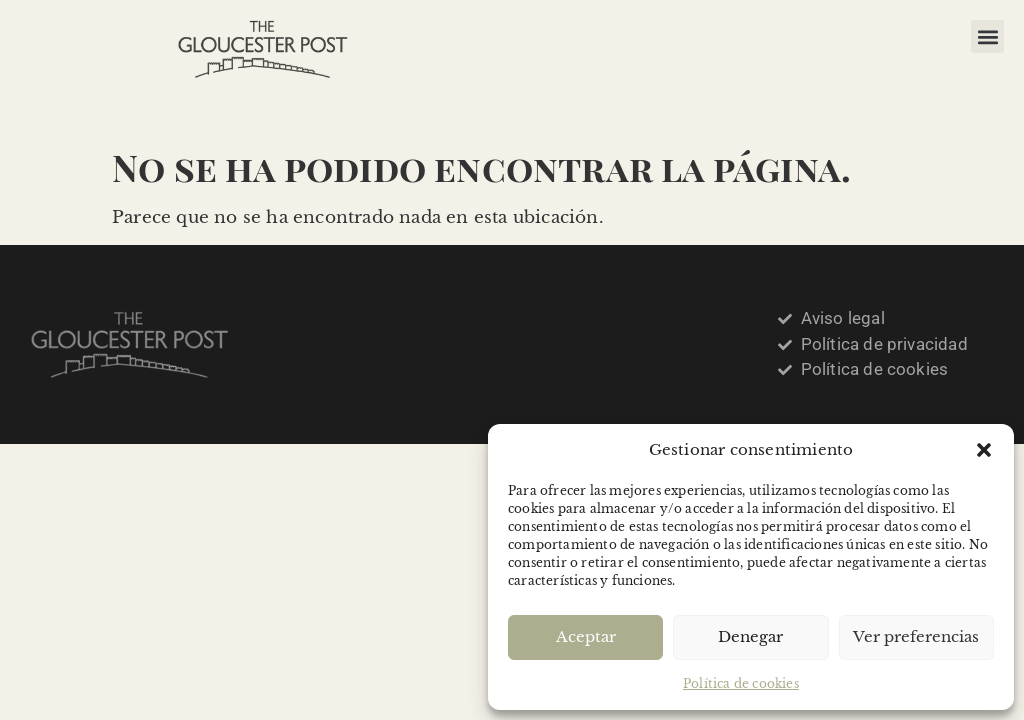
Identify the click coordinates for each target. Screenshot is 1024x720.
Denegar (750, 636)
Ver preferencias (916, 636)
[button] (984, 450)
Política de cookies (741, 683)
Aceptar (586, 636)
